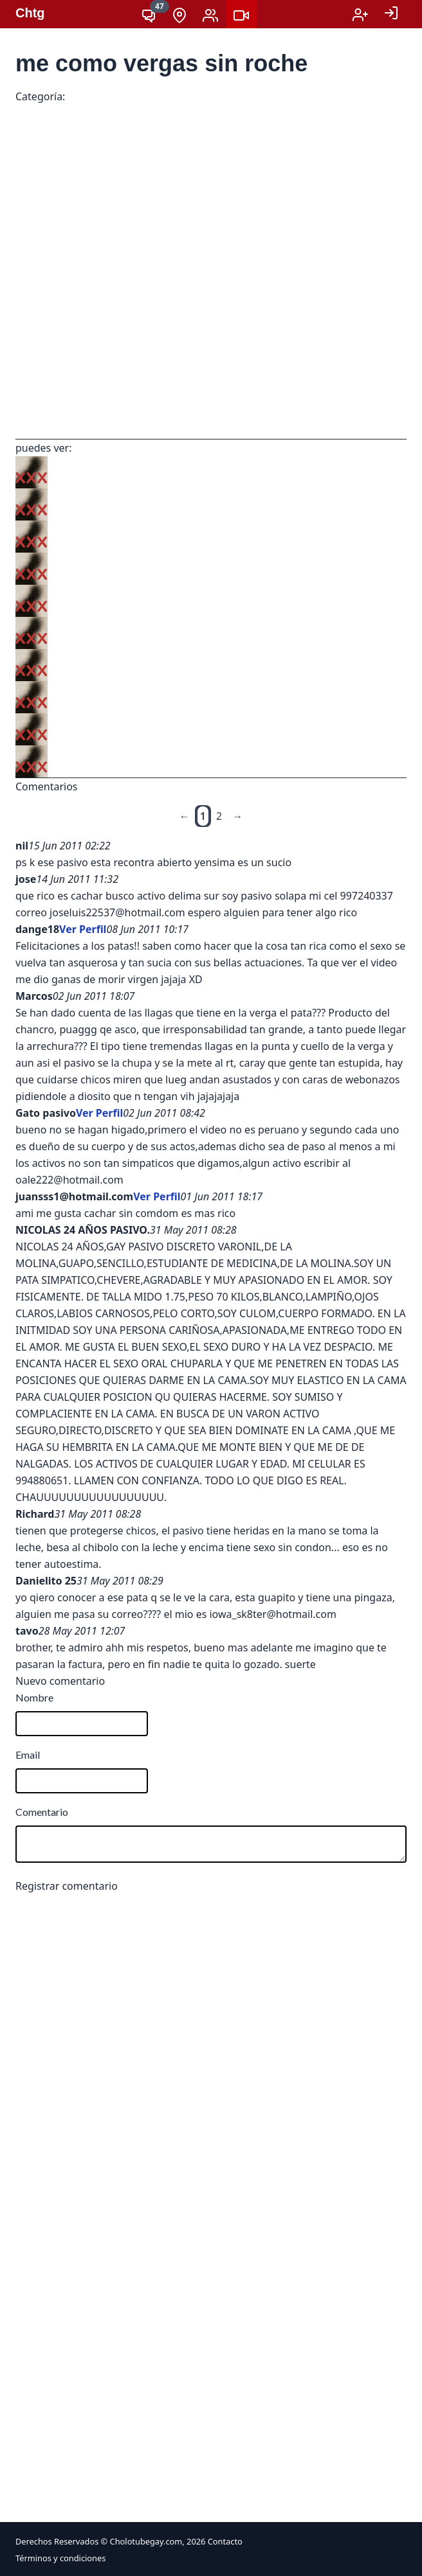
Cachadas (150, 98)
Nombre (34, 1697)
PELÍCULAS (257, 98)
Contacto (225, 2541)
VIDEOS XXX (93, 98)
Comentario (41, 1812)
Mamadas (202, 98)
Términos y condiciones (60, 2558)
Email (27, 1754)
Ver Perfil (82, 929)
